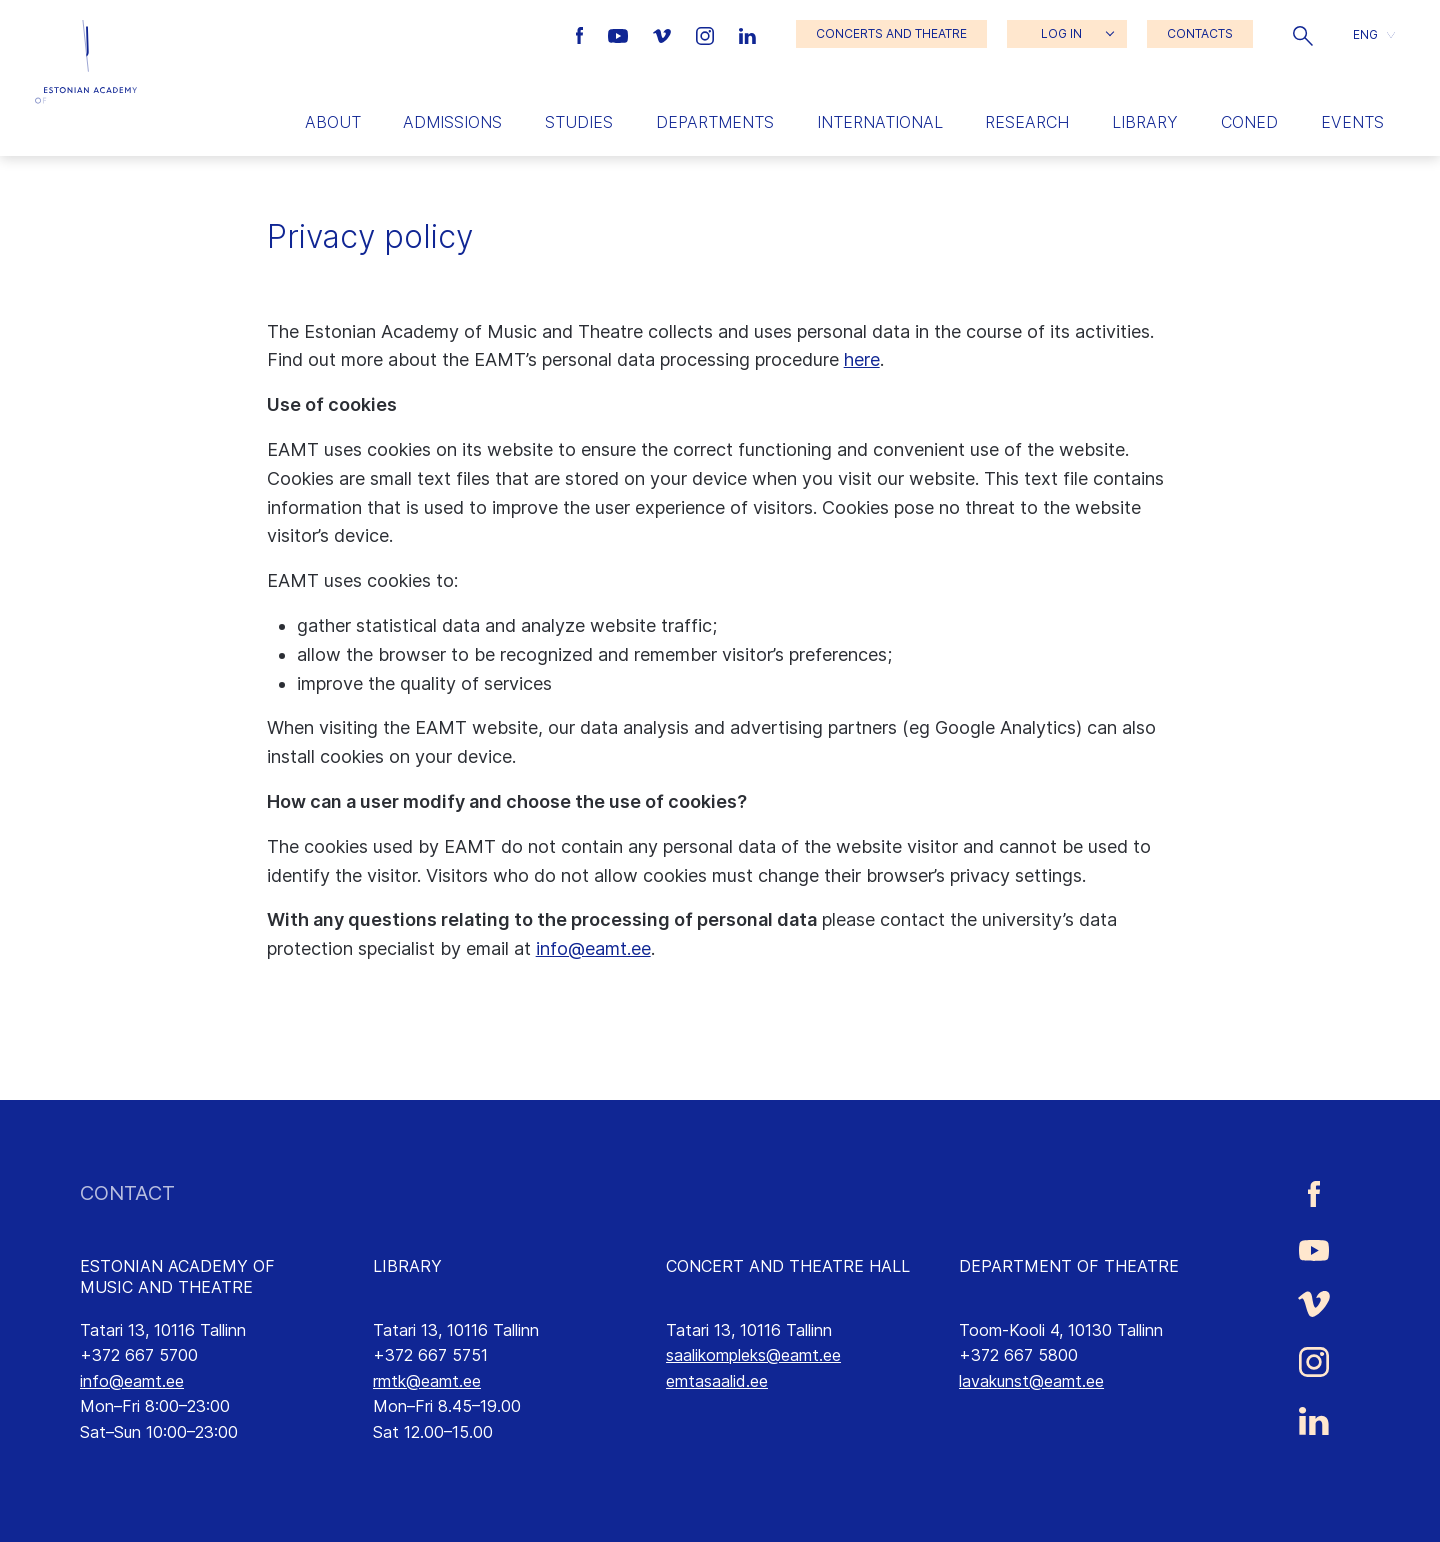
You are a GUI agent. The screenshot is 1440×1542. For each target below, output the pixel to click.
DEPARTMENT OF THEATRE (1069, 1266)
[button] (1303, 34)
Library (1145, 122)
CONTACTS (1200, 33)
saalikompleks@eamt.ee (753, 1355)
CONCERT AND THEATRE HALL (788, 1266)
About (333, 122)
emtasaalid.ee (717, 1381)
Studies (579, 122)
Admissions (452, 122)
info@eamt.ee (593, 948)
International (880, 122)
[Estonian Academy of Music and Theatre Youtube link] (620, 34)
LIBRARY (407, 1266)
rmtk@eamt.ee (427, 1381)
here (862, 359)
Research (1027, 122)
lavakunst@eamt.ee (1031, 1381)
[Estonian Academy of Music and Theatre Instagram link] (707, 34)
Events (1352, 122)
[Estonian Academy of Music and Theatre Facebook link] (582, 34)
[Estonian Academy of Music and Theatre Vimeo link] (664, 34)
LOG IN (1061, 33)
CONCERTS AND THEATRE (891, 33)
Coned (1249, 122)
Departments (715, 122)
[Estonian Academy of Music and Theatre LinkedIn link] (747, 34)
